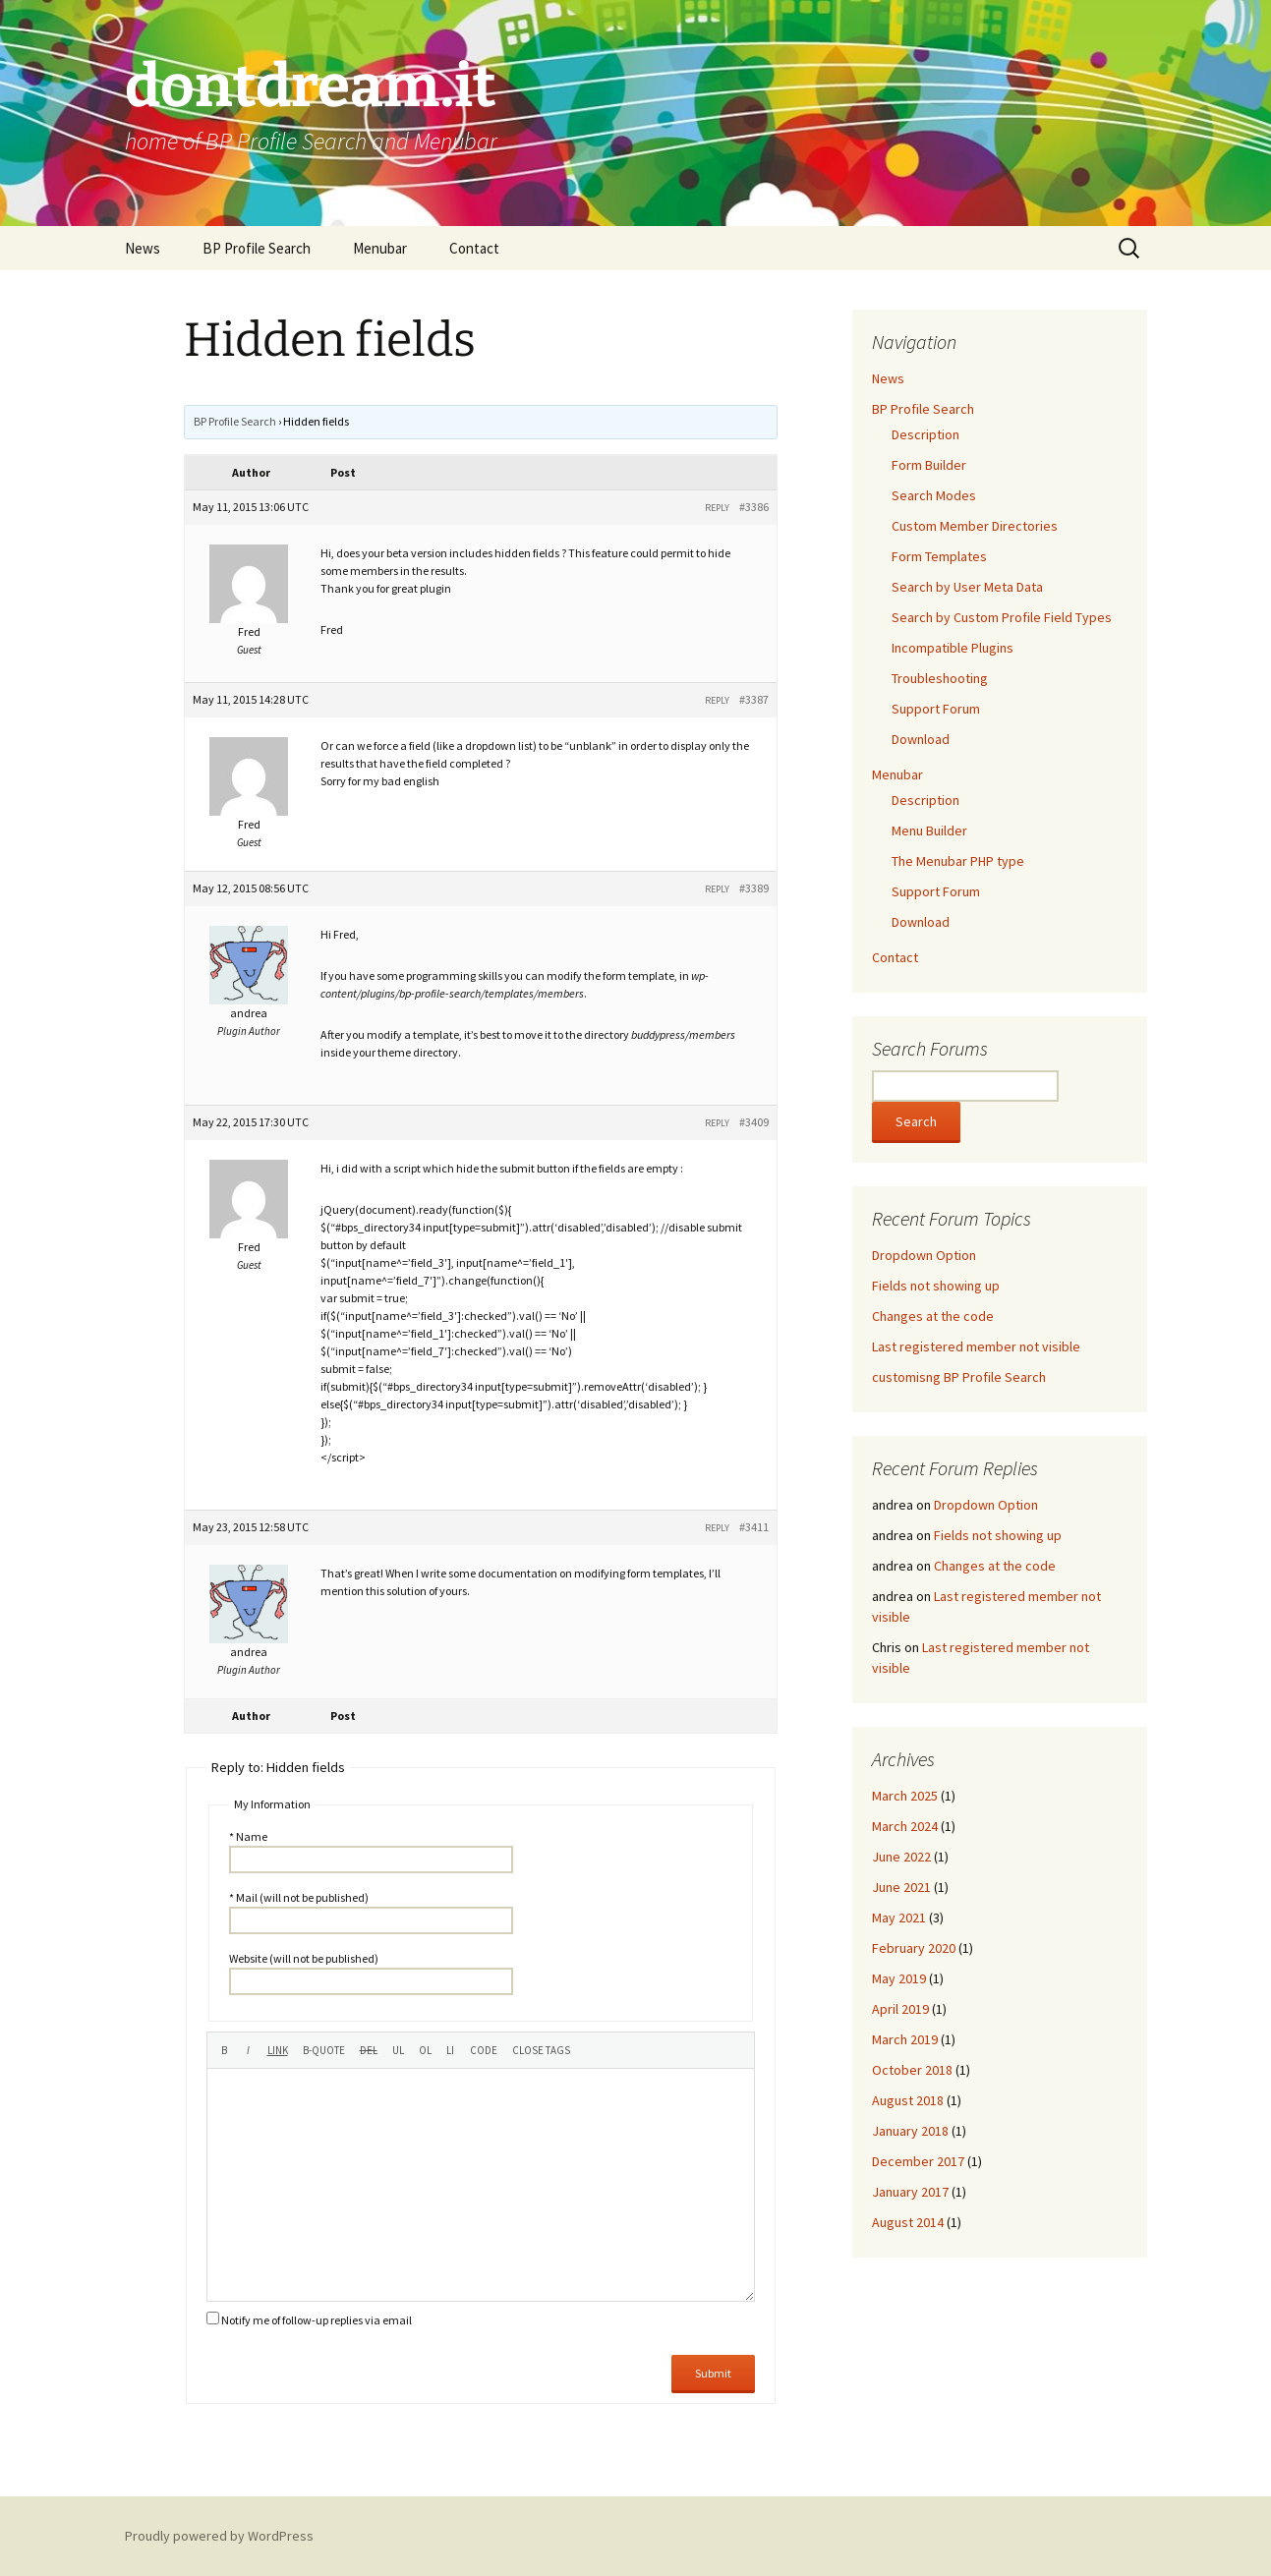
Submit (713, 2373)
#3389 (754, 888)
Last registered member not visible (976, 1346)
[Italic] (248, 2050)
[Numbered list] (425, 2050)
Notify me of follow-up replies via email (316, 2320)
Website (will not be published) (303, 1958)
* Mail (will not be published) (299, 1897)
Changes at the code (933, 1316)
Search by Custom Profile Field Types (1002, 617)
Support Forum (936, 708)
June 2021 (901, 1887)
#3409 (754, 1122)
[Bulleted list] (398, 2050)
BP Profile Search (256, 248)
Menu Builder (929, 830)
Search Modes (934, 495)
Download (921, 739)
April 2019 (900, 2009)
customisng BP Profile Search (959, 1377)
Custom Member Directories (975, 526)
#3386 (754, 506)
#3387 (754, 699)
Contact (474, 248)
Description (925, 434)
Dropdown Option (924, 1255)
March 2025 (905, 1795)
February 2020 (913, 1948)
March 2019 (905, 2039)
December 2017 (918, 2161)
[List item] (450, 2050)
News (142, 248)
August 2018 (908, 2100)
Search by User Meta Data (967, 587)
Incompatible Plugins (952, 648)
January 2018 (910, 2131)
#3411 (754, 1526)
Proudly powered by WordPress (219, 2536)
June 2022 (901, 1856)
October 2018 (912, 2070)
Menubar (380, 248)
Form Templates (939, 556)
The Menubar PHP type (958, 861)
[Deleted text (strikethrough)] (368, 2050)
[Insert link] (278, 2050)
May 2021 (899, 1917)
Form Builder (929, 465)
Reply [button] (717, 507)
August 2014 (908, 2222)
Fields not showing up (936, 1285)
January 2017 (910, 2192)
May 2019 (899, 1978)
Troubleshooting (940, 678)
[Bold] (224, 2050)
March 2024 (905, 1826)
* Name (248, 1836)
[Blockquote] (324, 2050)
